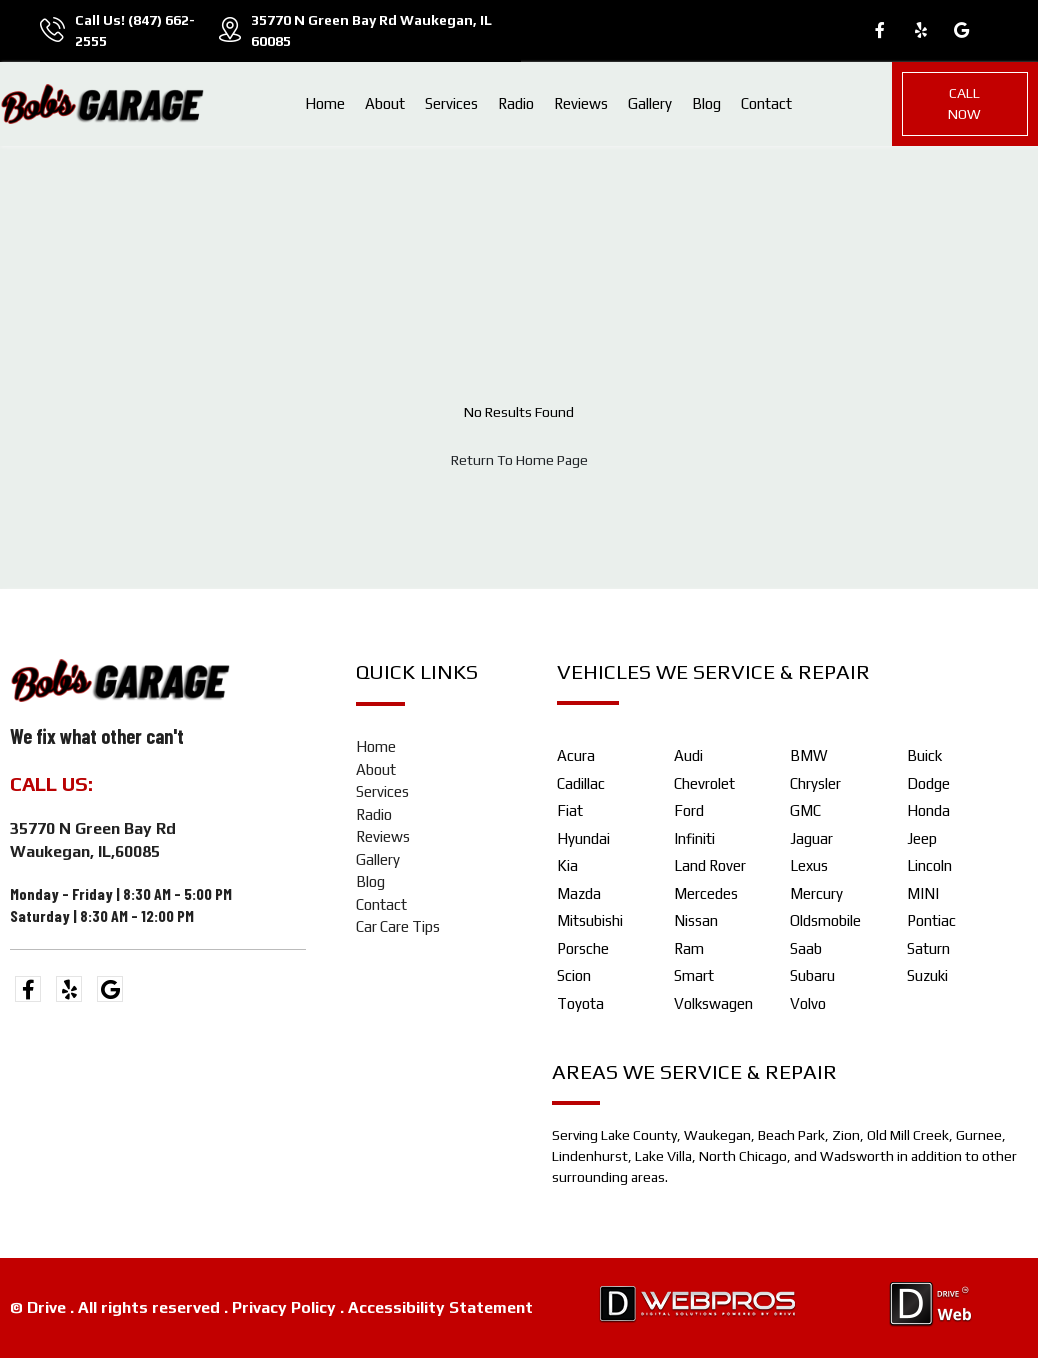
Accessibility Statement (440, 1307)
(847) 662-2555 (171, 783)
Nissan (696, 920)
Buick (924, 755)
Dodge (928, 783)
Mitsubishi (590, 920)
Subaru (812, 975)
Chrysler (815, 783)
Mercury (816, 893)
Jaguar (811, 838)
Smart (694, 975)
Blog (706, 103)
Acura (576, 755)
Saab (806, 948)
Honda (928, 810)
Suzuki (927, 975)
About (385, 103)
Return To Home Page (519, 460)
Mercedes (706, 893)
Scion (574, 975)
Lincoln (929, 865)
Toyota (580, 1003)
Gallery (650, 103)
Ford (689, 810)
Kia (567, 865)
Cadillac (581, 783)
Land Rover (710, 865)
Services (451, 103)
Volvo (808, 1003)
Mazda (579, 893)
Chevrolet (704, 783)
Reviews (581, 103)
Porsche (583, 948)
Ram (689, 948)
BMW (809, 755)
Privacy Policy (284, 1307)
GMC (805, 810)
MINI (923, 893)
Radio (516, 103)
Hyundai (583, 838)
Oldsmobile (825, 920)
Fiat (570, 810)
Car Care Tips (398, 926)
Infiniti (694, 838)
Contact (766, 103)
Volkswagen (713, 1003)
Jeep (922, 838)
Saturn (928, 948)
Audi (688, 755)
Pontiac (931, 920)
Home (325, 103)
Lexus (809, 865)
